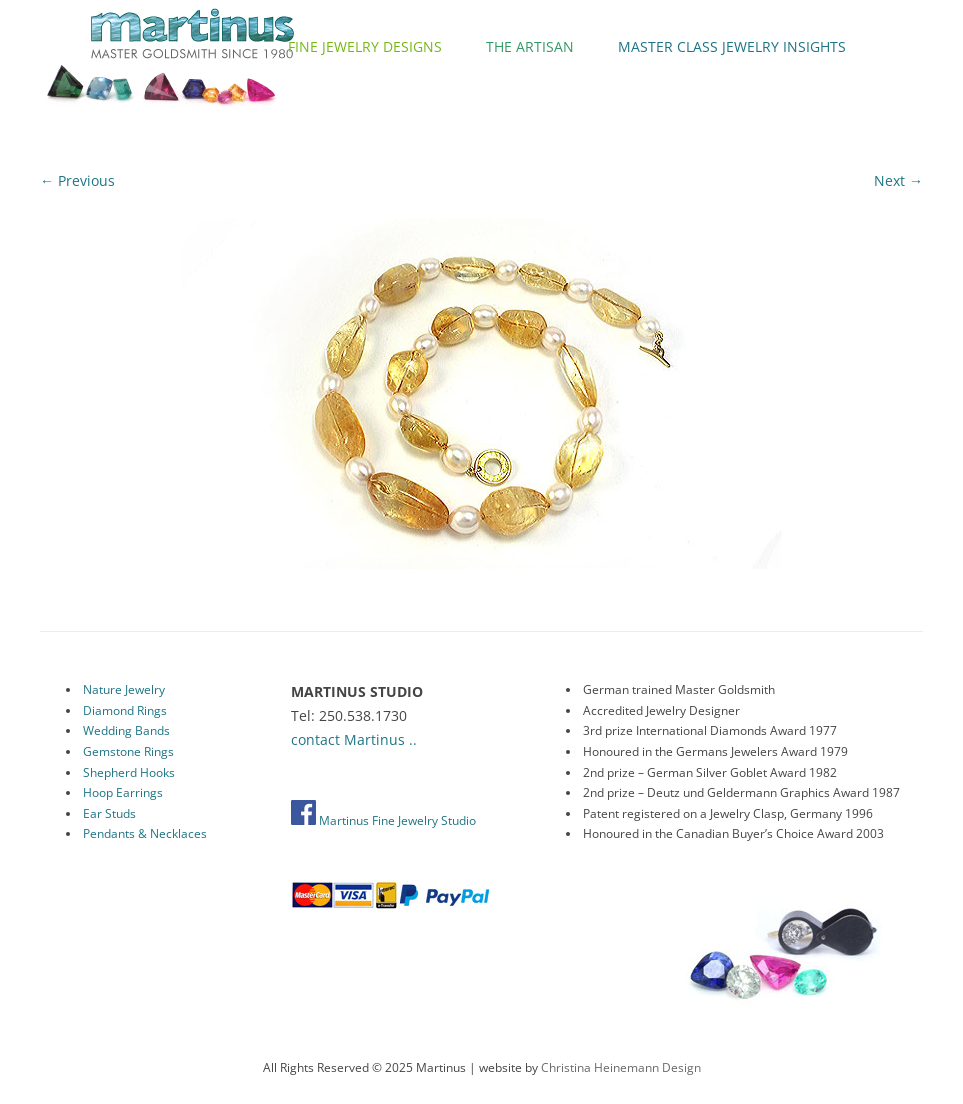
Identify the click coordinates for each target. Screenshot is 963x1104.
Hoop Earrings (123, 792)
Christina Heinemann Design (621, 1067)
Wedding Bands (126, 730)
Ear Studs (109, 813)
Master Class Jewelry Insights (732, 46)
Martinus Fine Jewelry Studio (383, 820)
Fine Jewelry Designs (365, 46)
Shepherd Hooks (129, 772)
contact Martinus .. (354, 739)
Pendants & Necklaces (145, 833)
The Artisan (530, 46)
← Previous (77, 180)
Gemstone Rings (128, 751)
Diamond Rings (125, 710)
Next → (898, 180)
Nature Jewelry (124, 689)
